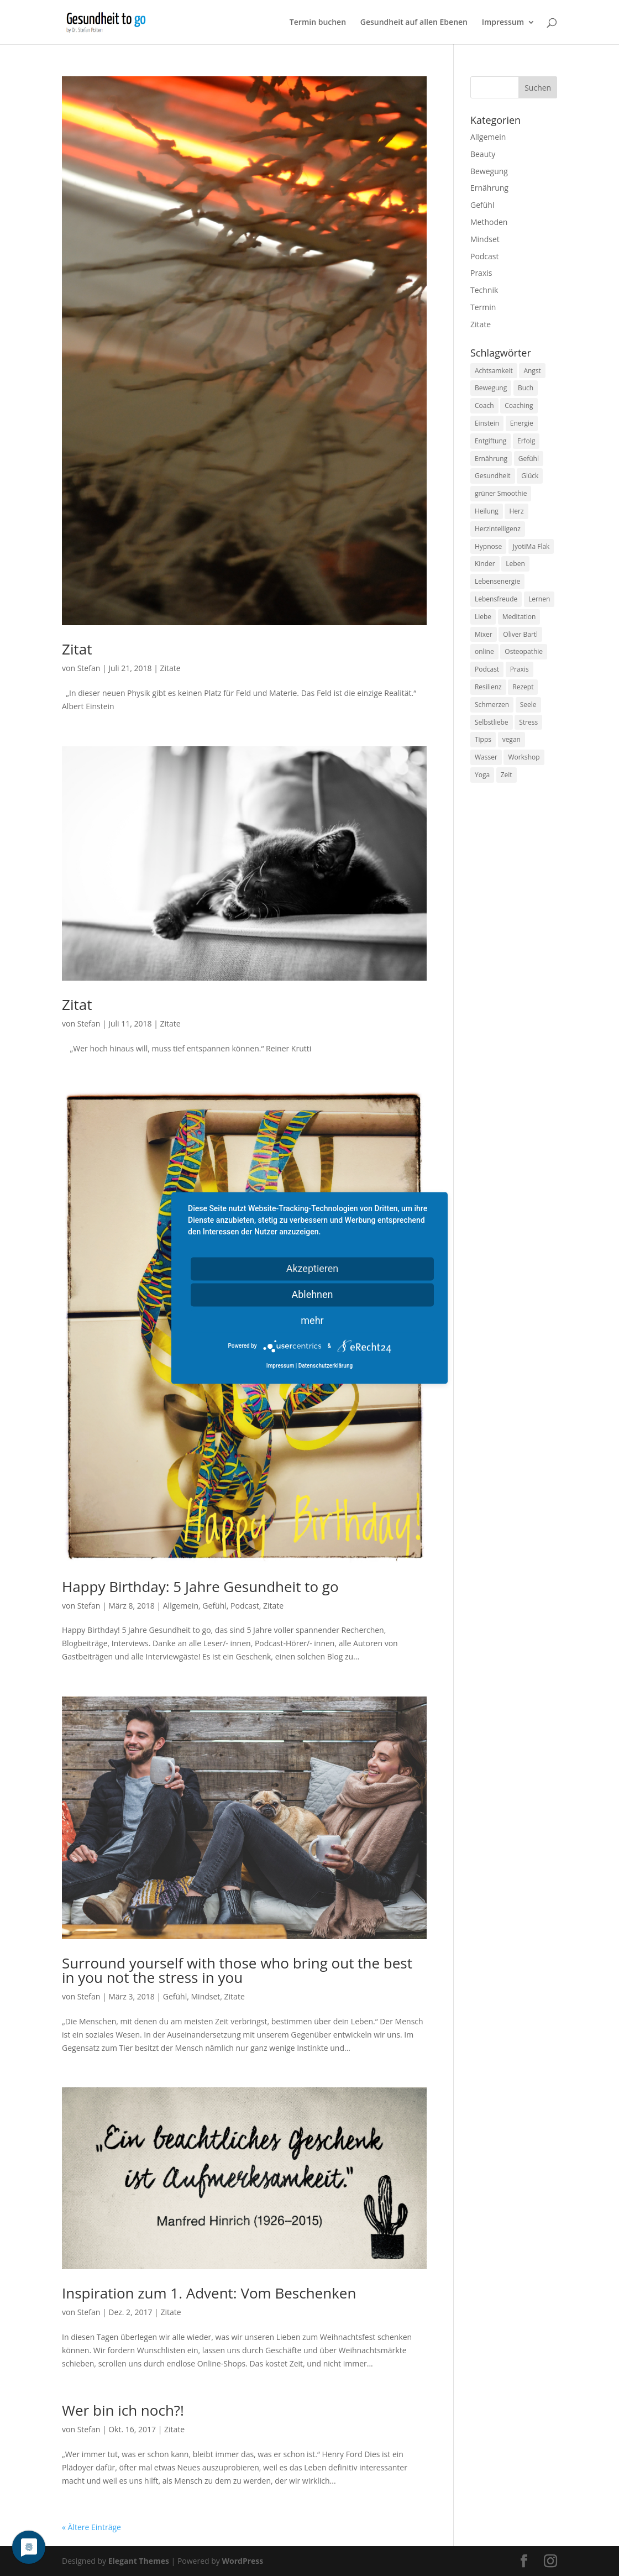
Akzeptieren (312, 1268)
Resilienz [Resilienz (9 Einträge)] (488, 687)
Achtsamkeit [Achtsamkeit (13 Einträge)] (494, 370)
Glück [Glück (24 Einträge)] (529, 475)
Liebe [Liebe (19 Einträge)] (483, 616)
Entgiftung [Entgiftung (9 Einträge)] (490, 441)
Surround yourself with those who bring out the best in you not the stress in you (237, 1970)
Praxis (481, 273)
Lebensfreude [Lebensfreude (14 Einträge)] (496, 599)
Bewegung (489, 171)
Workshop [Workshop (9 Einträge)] (523, 757)
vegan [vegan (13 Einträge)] (511, 739)
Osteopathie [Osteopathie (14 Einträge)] (524, 651)
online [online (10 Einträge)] (484, 651)
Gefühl (214, 1605)
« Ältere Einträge (91, 2527)
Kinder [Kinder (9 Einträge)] (485, 563)
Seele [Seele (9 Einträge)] (528, 704)
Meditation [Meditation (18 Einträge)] (519, 616)
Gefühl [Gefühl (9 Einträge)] (528, 458)
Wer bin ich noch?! (123, 2410)
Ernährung (489, 187)
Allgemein (180, 1605)
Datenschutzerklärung (325, 1366)
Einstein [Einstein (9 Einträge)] (487, 423)
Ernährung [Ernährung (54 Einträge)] (491, 458)
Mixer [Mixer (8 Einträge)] (483, 634)
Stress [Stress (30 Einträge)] (528, 722)
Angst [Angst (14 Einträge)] (532, 370)
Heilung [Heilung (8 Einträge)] (487, 511)
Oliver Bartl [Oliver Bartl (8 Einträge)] (520, 634)
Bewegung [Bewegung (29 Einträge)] (491, 387)
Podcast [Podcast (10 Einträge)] (487, 669)
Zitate (170, 668)
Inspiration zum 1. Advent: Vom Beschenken (209, 2293)
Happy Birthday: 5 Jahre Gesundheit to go (200, 1586)
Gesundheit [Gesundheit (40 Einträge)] (493, 475)
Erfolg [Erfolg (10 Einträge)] (526, 441)
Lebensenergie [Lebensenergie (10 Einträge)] (497, 581)
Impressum (503, 22)
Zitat (77, 649)
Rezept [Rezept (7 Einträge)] (522, 687)
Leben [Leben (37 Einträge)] (515, 563)
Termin (483, 307)
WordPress (242, 2561)
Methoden (488, 222)
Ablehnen (312, 1294)
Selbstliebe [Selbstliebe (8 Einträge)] (491, 722)
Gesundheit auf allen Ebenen (414, 22)
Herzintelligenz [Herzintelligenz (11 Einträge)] (498, 528)
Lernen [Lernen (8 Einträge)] (539, 599)
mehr (312, 1320)
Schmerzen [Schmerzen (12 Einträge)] (492, 704)
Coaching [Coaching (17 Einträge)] (519, 405)
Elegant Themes (138, 2561)
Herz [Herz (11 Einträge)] (516, 511)
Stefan (89, 668)
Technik (484, 290)
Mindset (206, 1996)
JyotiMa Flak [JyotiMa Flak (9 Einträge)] (531, 546)
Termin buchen (318, 22)
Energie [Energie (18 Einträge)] (521, 423)
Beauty (482, 154)
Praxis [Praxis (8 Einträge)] (519, 669)
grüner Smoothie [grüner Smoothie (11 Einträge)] (501, 493)
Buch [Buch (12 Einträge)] (525, 387)
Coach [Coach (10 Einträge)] (484, 405)
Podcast (244, 1605)
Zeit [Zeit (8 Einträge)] (506, 774)
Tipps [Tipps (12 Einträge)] (483, 739)
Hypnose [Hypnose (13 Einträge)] (488, 546)
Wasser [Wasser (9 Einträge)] (486, 757)
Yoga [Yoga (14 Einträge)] (482, 774)
